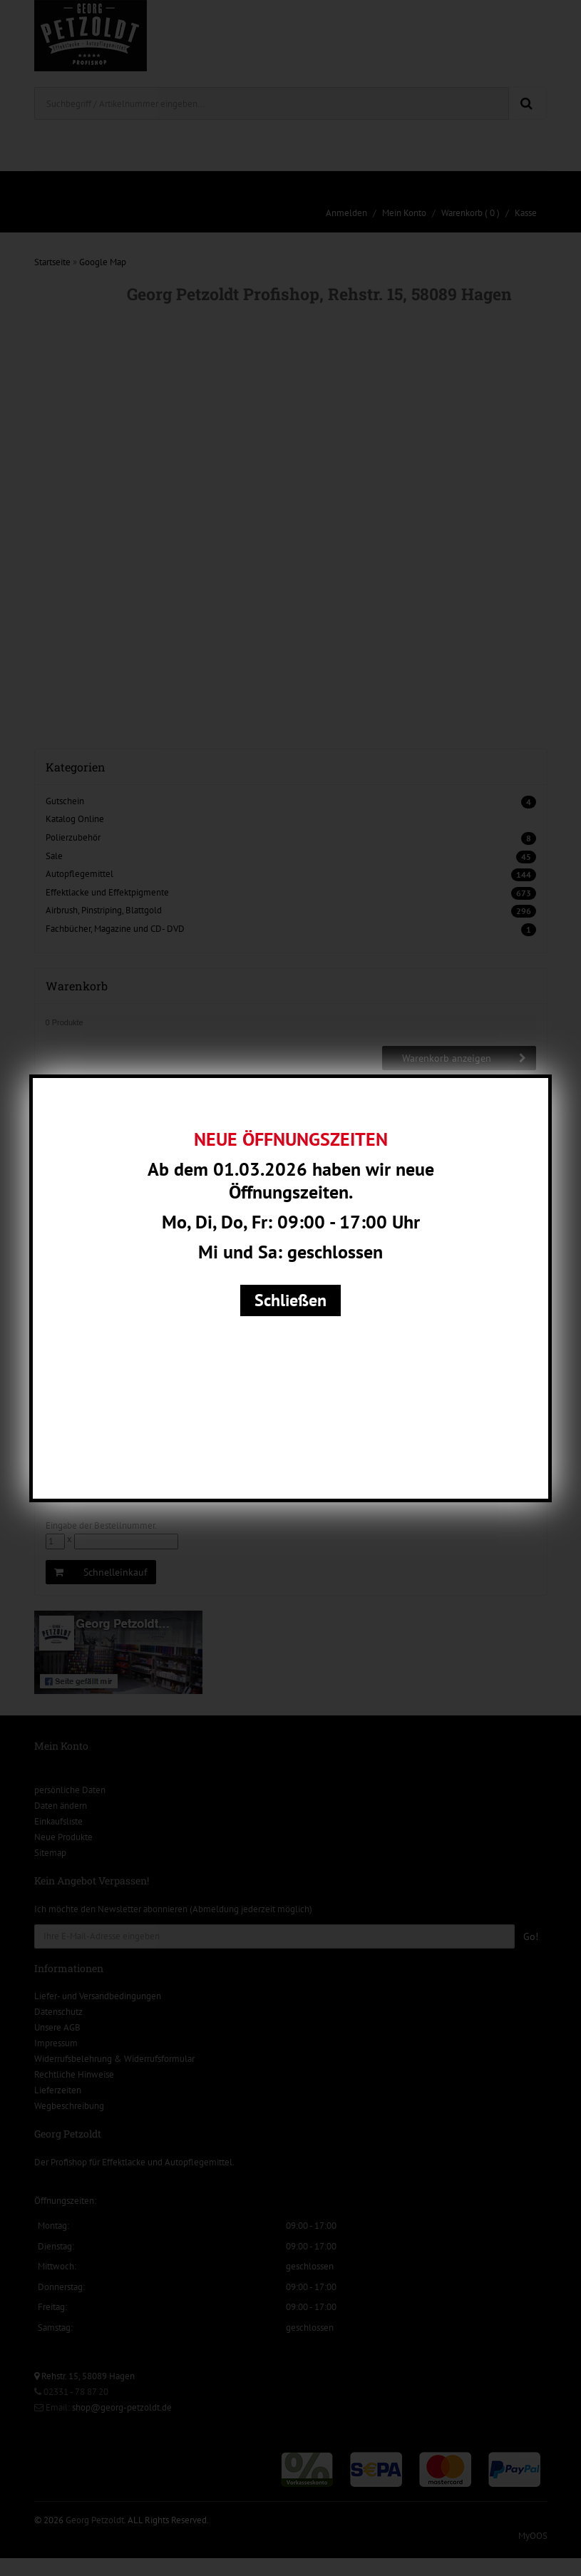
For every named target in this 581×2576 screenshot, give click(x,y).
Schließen (290, 1300)
